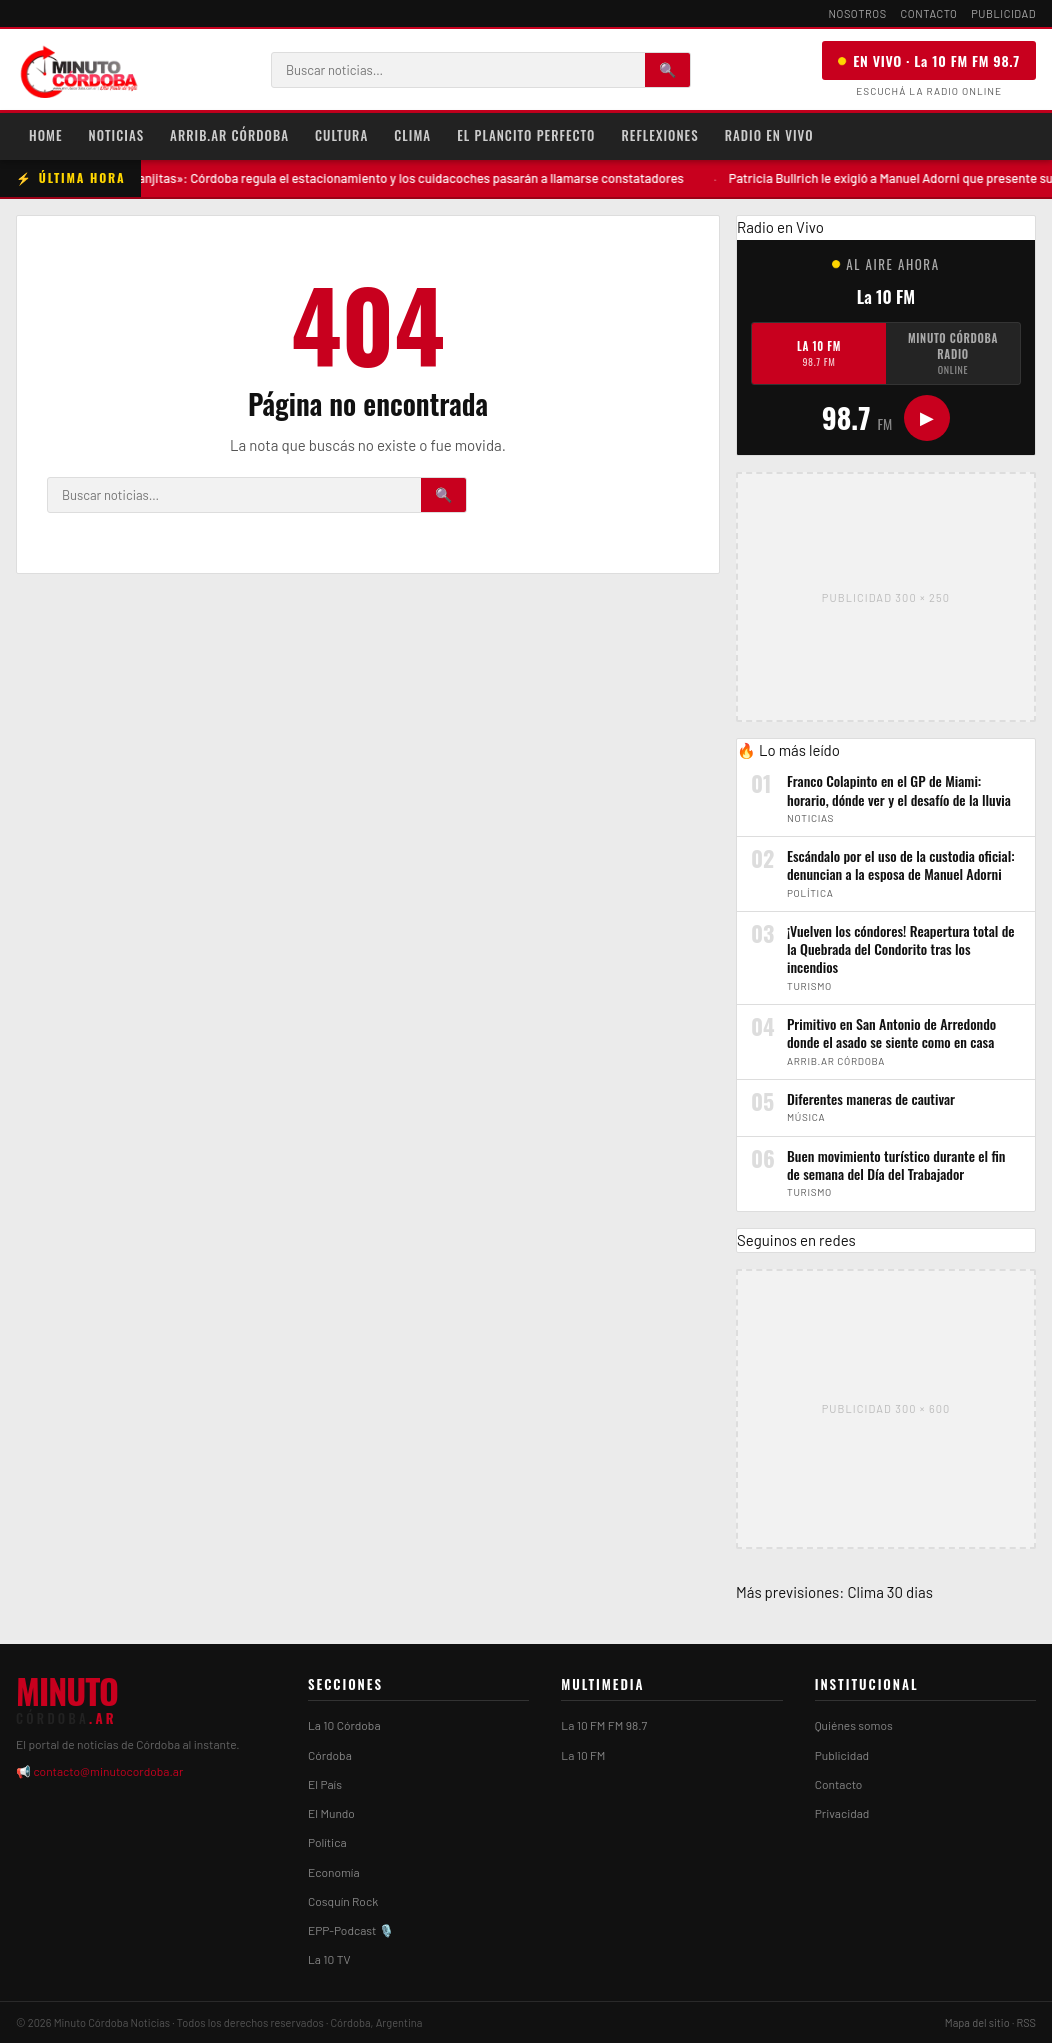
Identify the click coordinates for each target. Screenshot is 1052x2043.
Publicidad (1003, 13)
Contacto (929, 13)
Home (46, 135)
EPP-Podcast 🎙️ (351, 1930)
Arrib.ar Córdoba (229, 135)
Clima (412, 135)
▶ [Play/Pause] (927, 418)
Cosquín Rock (343, 1901)
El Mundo (331, 1813)
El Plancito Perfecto (526, 135)
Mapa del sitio (977, 2022)
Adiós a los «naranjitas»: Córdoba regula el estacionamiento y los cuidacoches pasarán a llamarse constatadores (389, 178)
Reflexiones (659, 135)
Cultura (341, 135)
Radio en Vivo (769, 135)
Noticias (117, 135)
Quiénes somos (854, 1725)
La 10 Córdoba (344, 1725)
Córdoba (330, 1755)
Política (327, 1842)
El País (325, 1784)
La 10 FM (819, 353)
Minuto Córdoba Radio (953, 353)
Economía (334, 1872)
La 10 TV (329, 1959)
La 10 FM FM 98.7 (604, 1725)
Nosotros (858, 13)
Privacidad (842, 1813)
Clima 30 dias (890, 1592)
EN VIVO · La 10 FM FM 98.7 (928, 60)
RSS (1026, 2022)
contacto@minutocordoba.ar (108, 1771)
